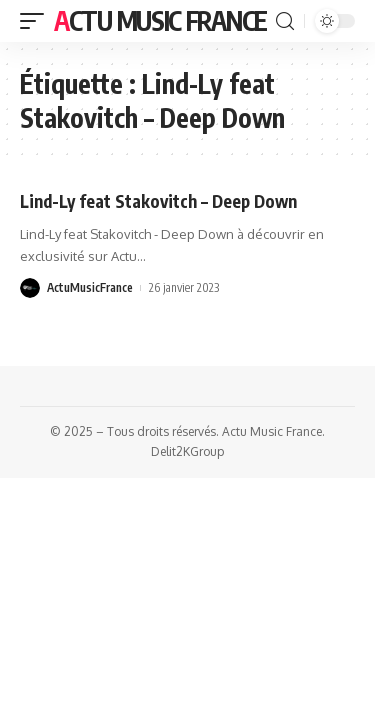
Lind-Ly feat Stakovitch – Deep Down (158, 201)
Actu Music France (160, 20)
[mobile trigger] (37, 21)
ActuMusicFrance (90, 287)
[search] (285, 21)
